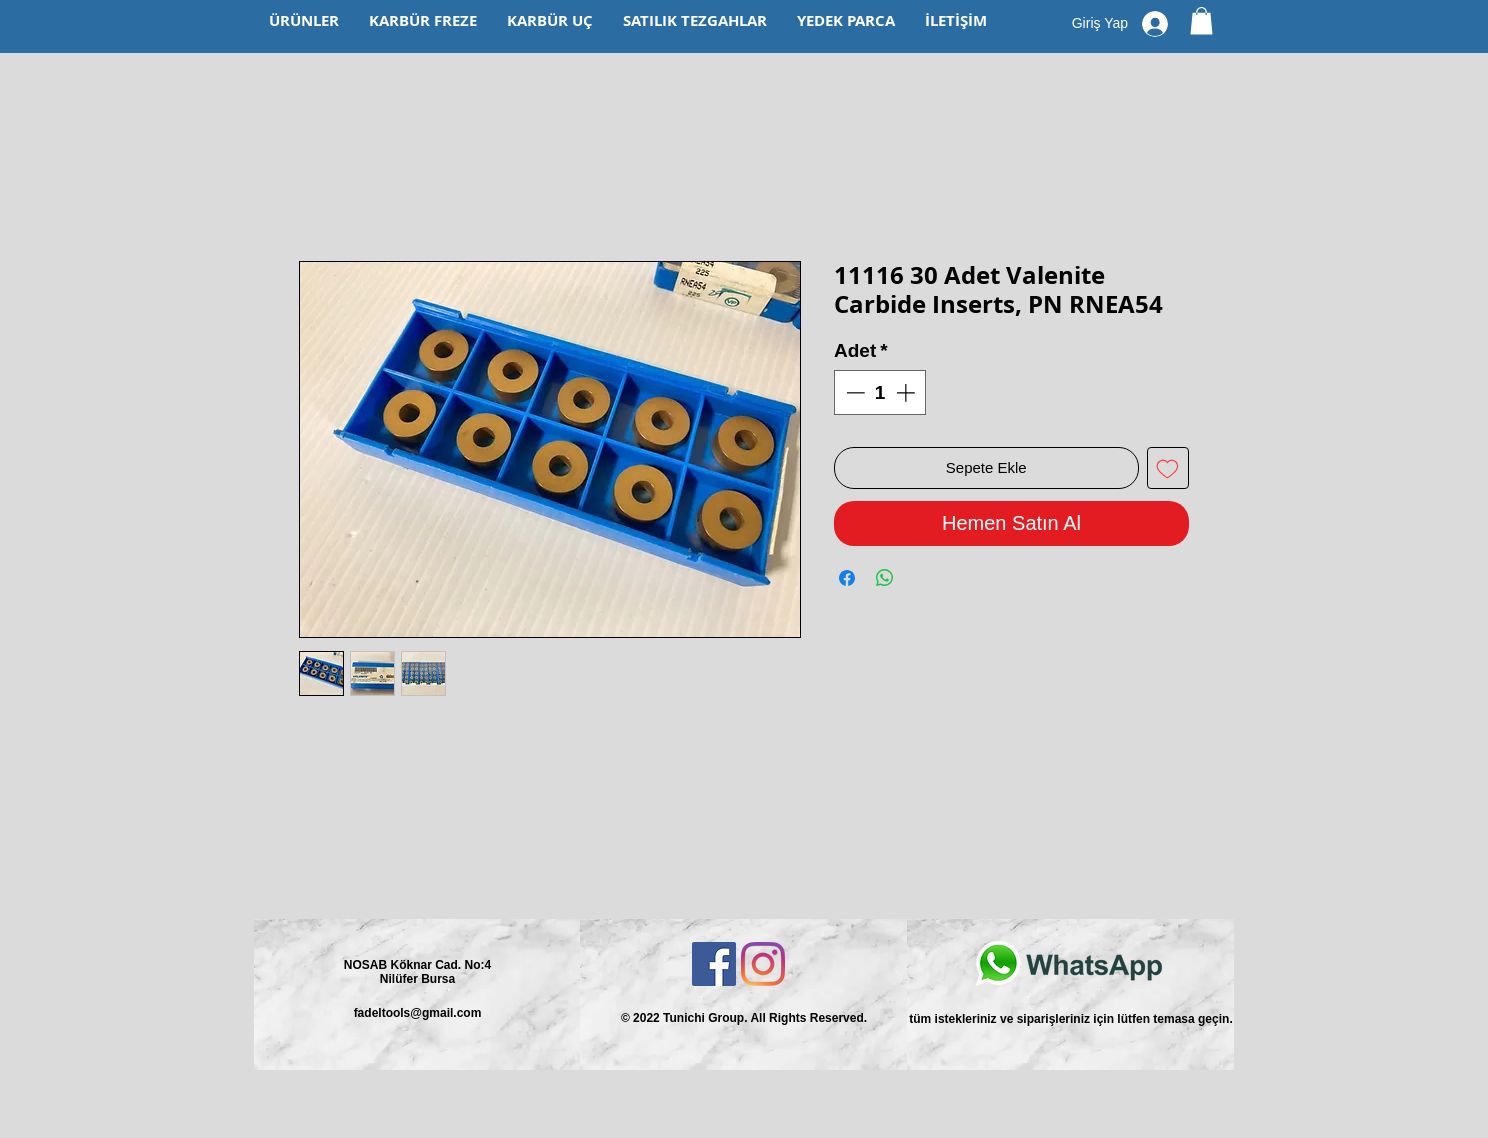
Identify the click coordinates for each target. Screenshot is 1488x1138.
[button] (1201, 20)
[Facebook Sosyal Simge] (714, 964)
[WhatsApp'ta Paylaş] (885, 578)
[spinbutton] (880, 392)
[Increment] (907, 392)
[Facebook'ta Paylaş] (847, 578)
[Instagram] (763, 964)
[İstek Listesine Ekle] (1168, 468)
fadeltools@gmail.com (418, 1013)
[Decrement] (853, 392)
